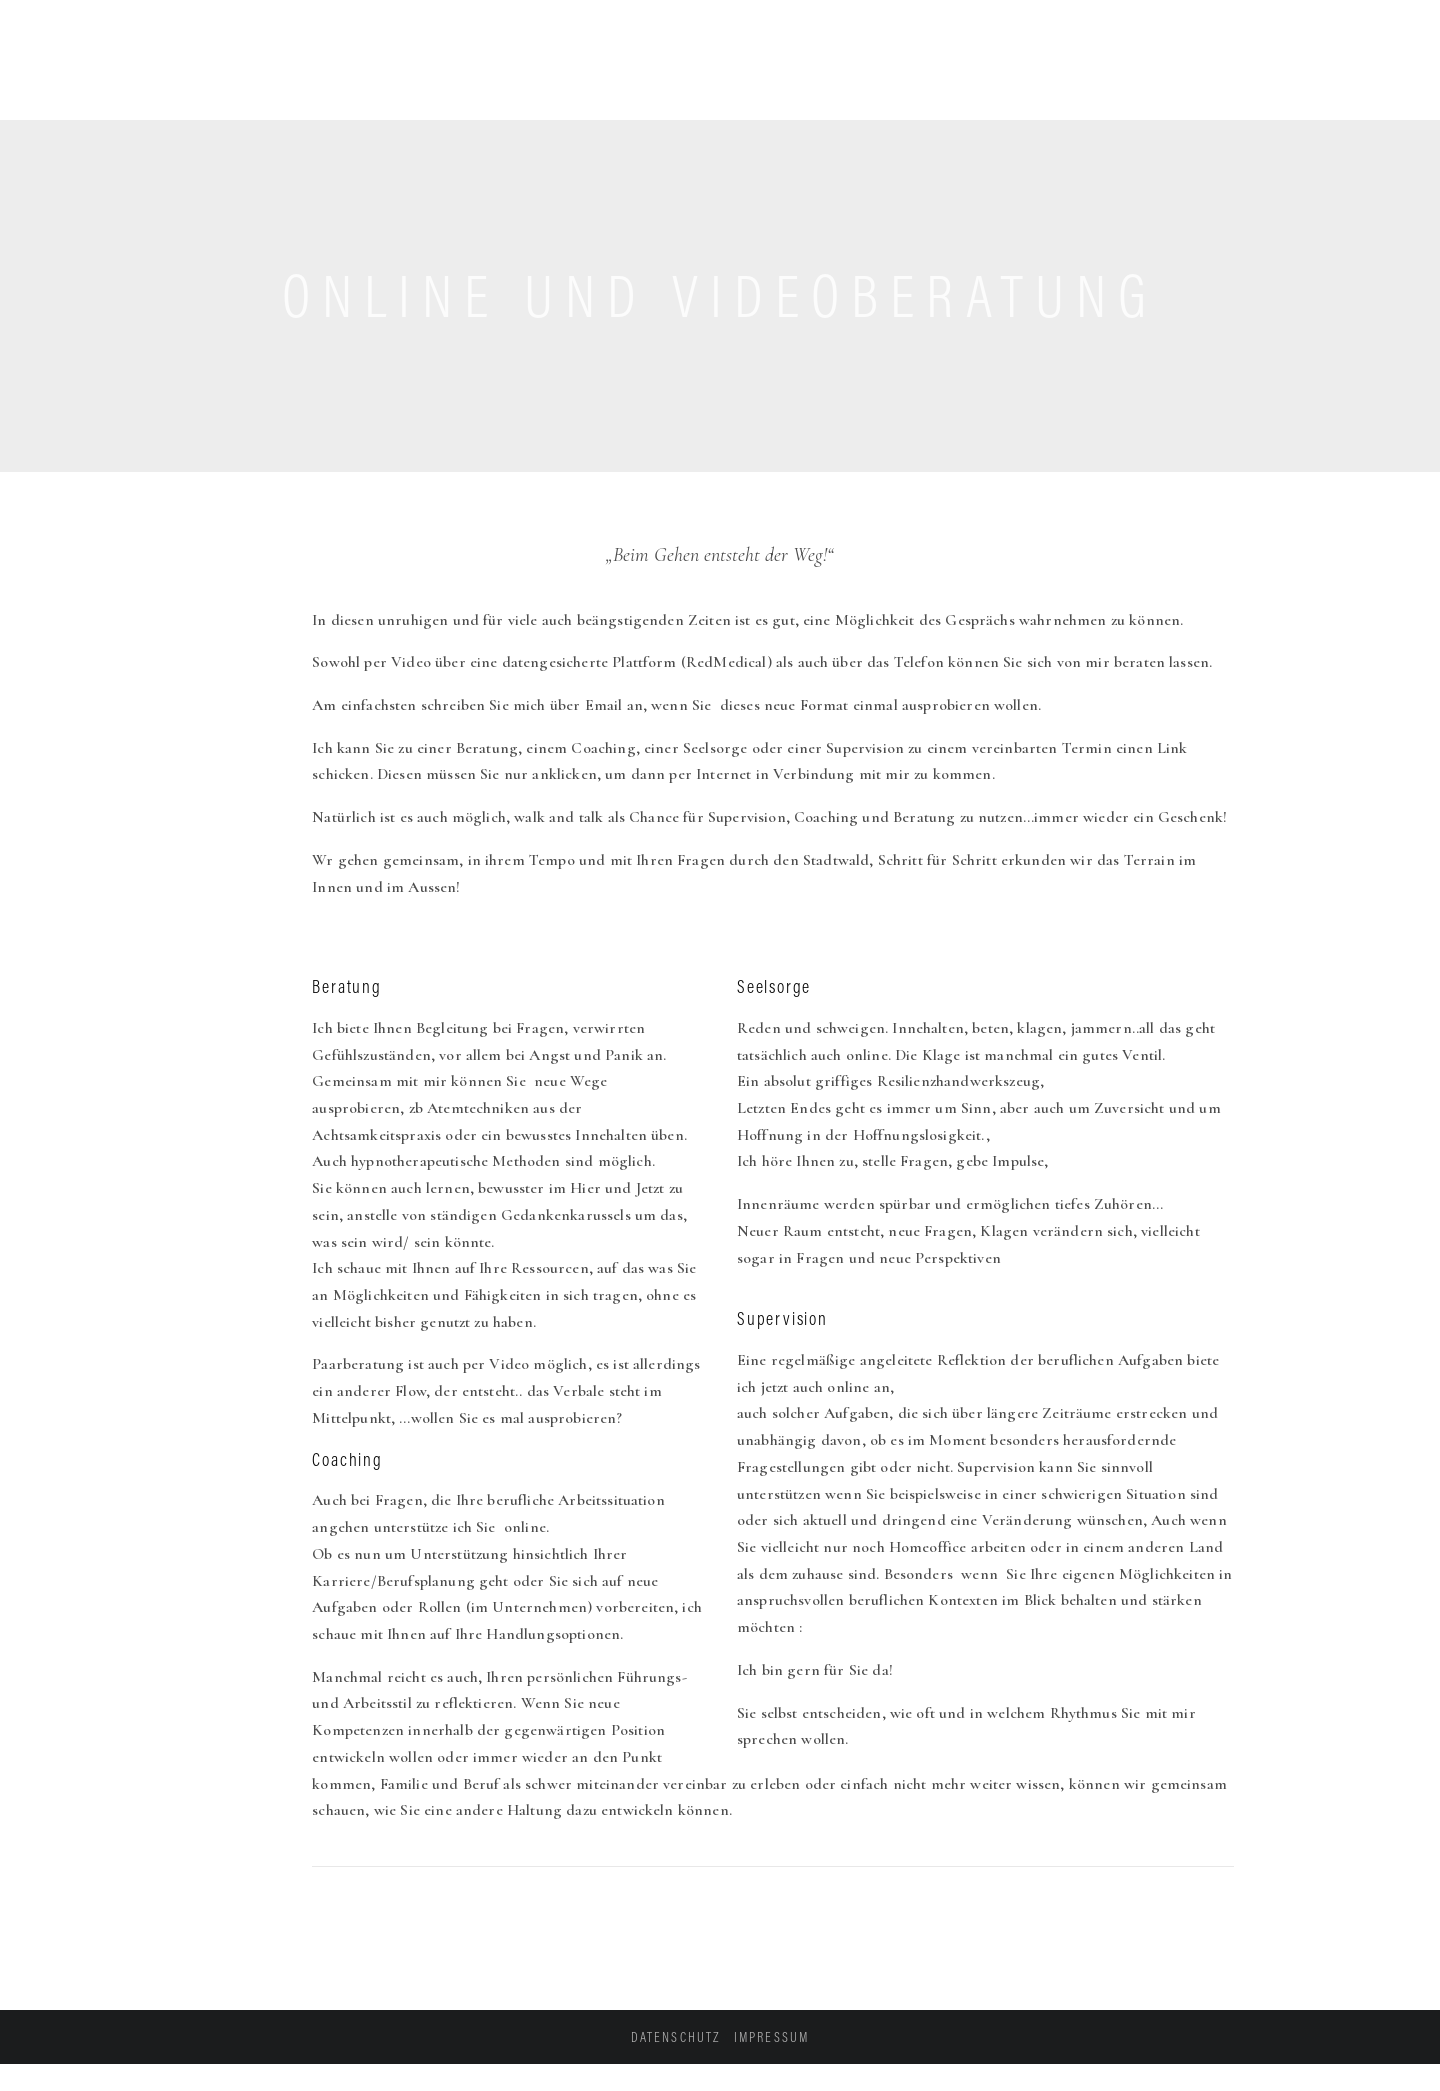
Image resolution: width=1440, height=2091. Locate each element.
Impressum (771, 2037)
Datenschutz (675, 2037)
